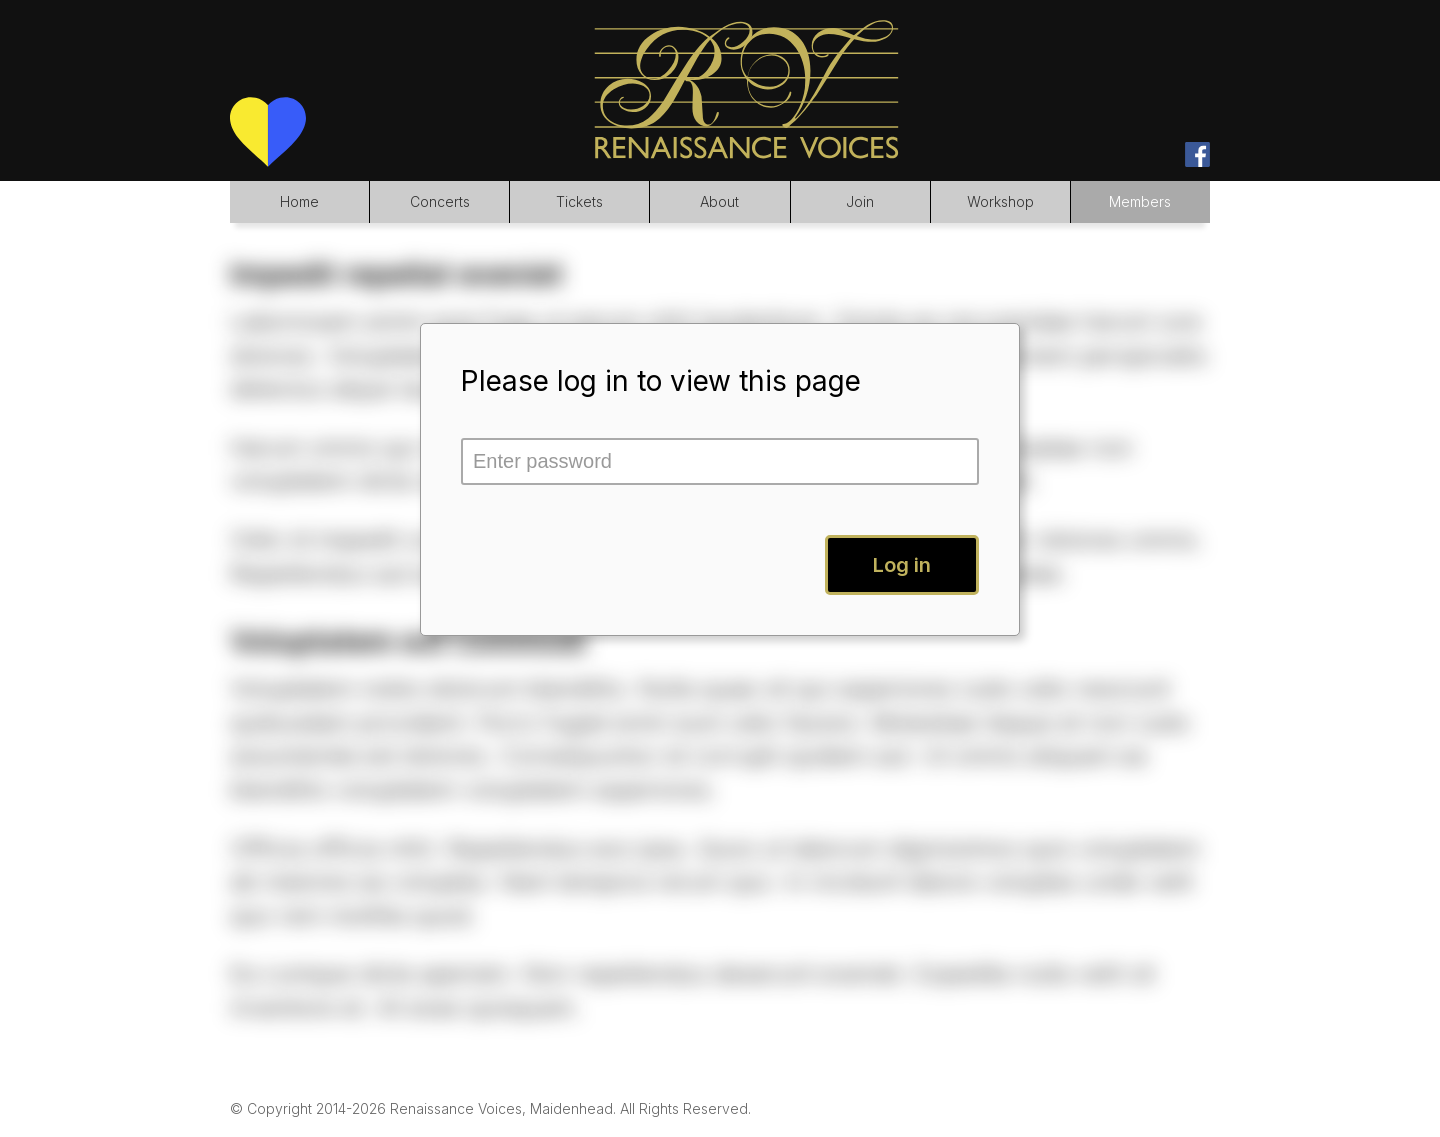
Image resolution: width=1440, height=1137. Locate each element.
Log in (902, 565)
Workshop (1000, 201)
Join (860, 201)
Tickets (579, 201)
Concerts (440, 201)
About (719, 201)
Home (299, 201)
